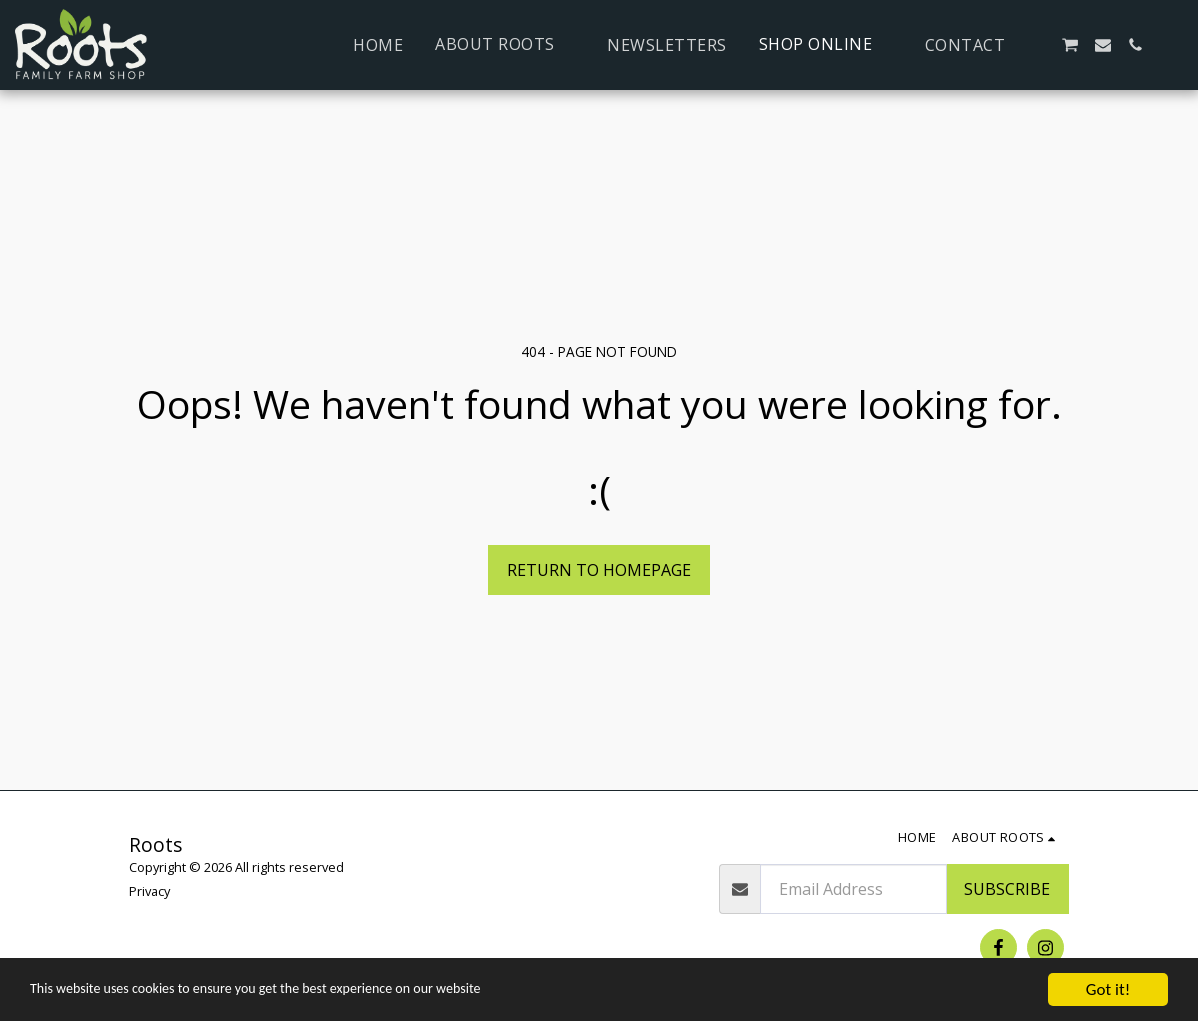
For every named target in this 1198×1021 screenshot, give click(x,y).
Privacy (149, 891)
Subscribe (1007, 889)
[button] (505, 44)
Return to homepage (599, 570)
